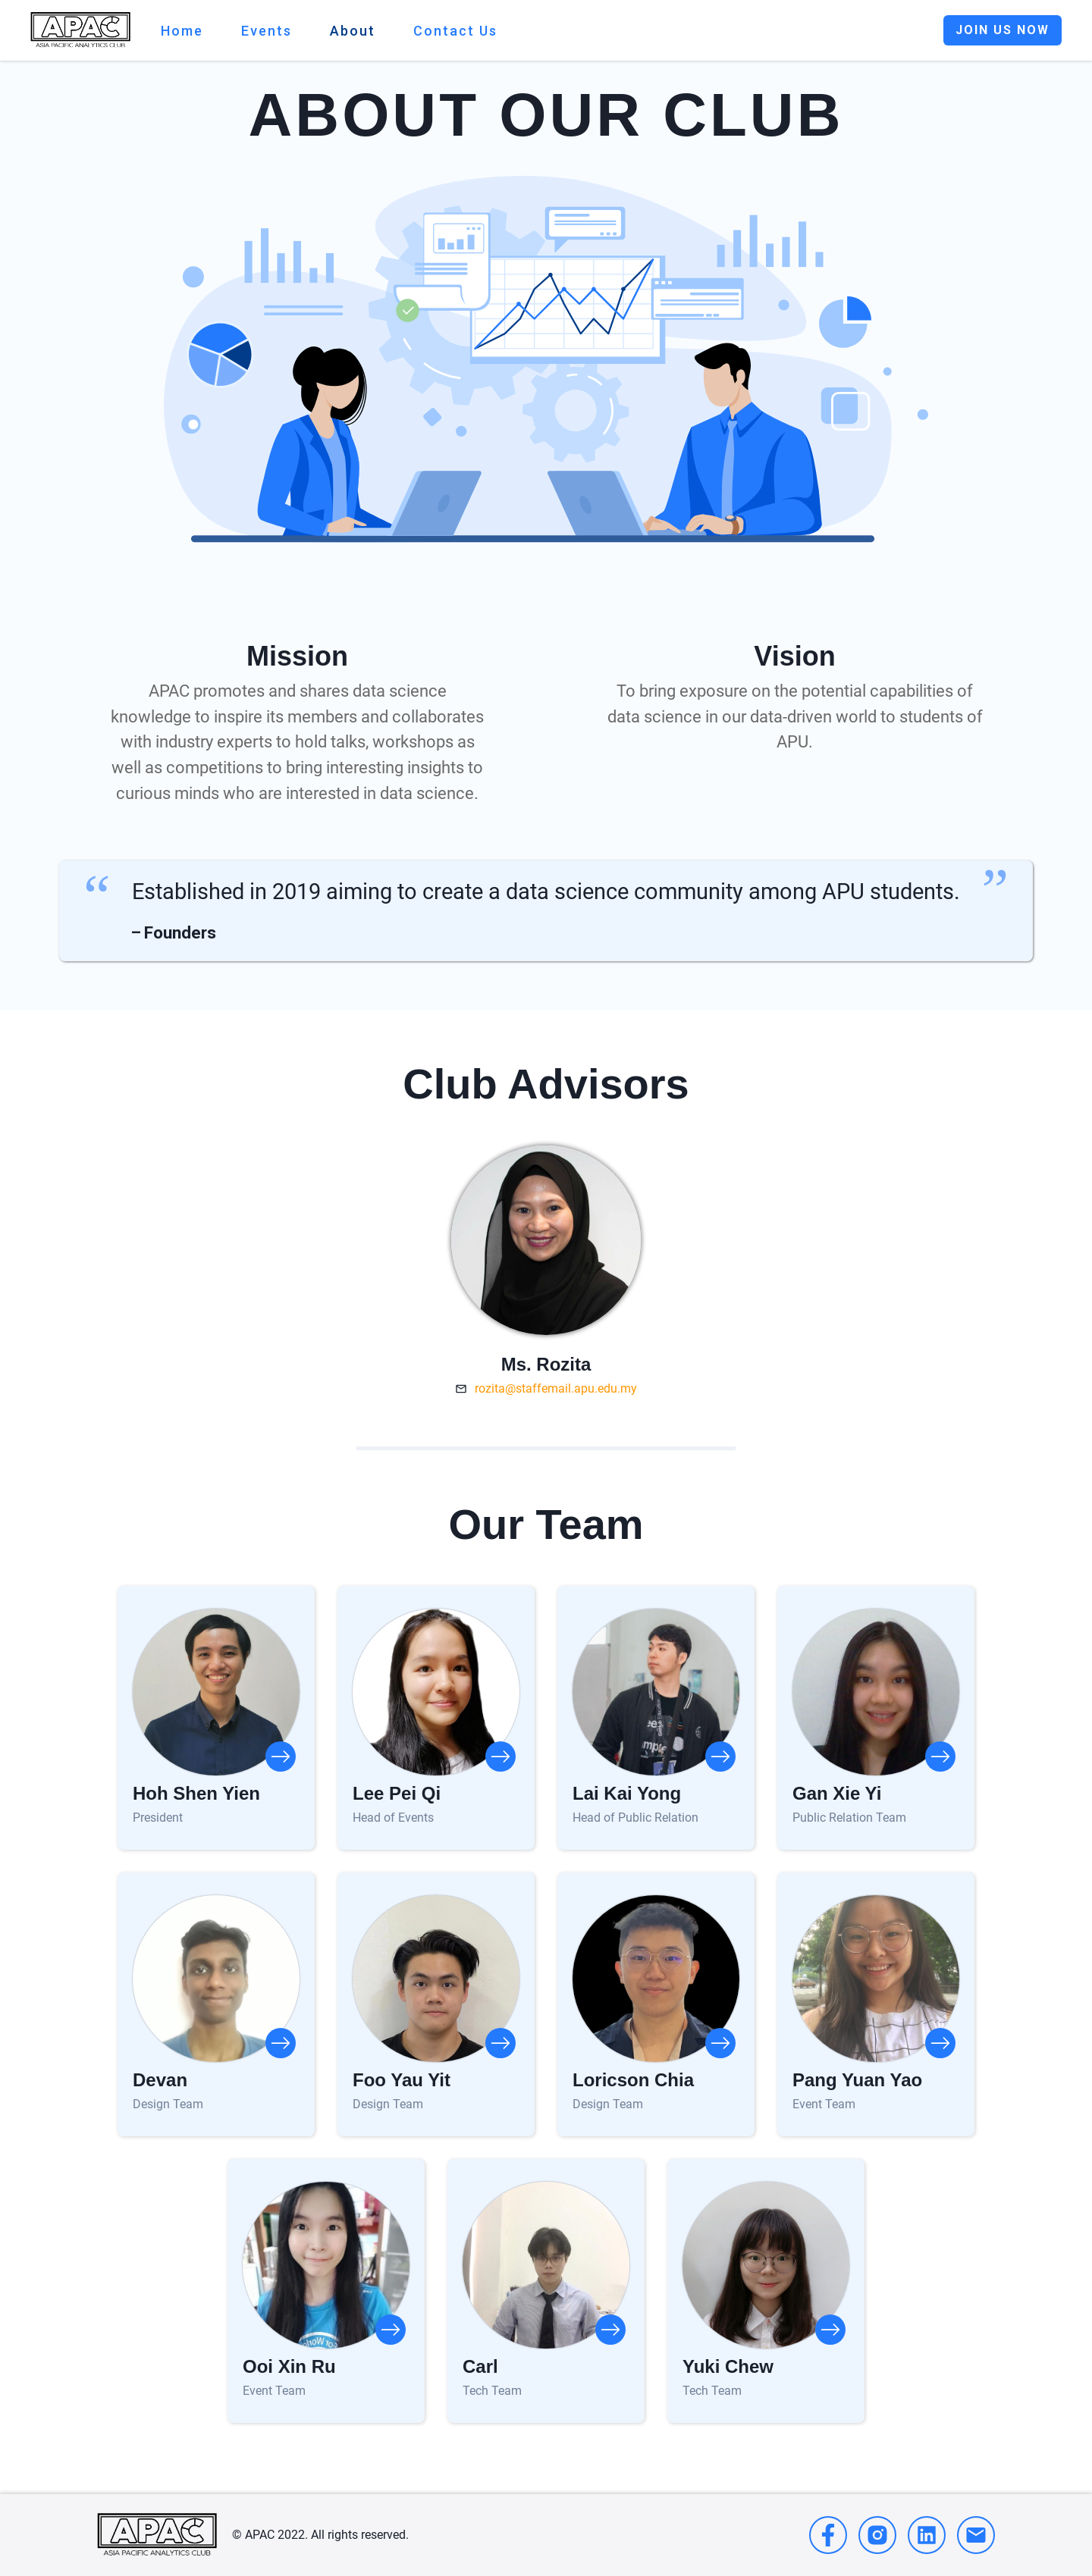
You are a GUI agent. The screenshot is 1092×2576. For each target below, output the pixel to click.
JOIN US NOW (1003, 30)
